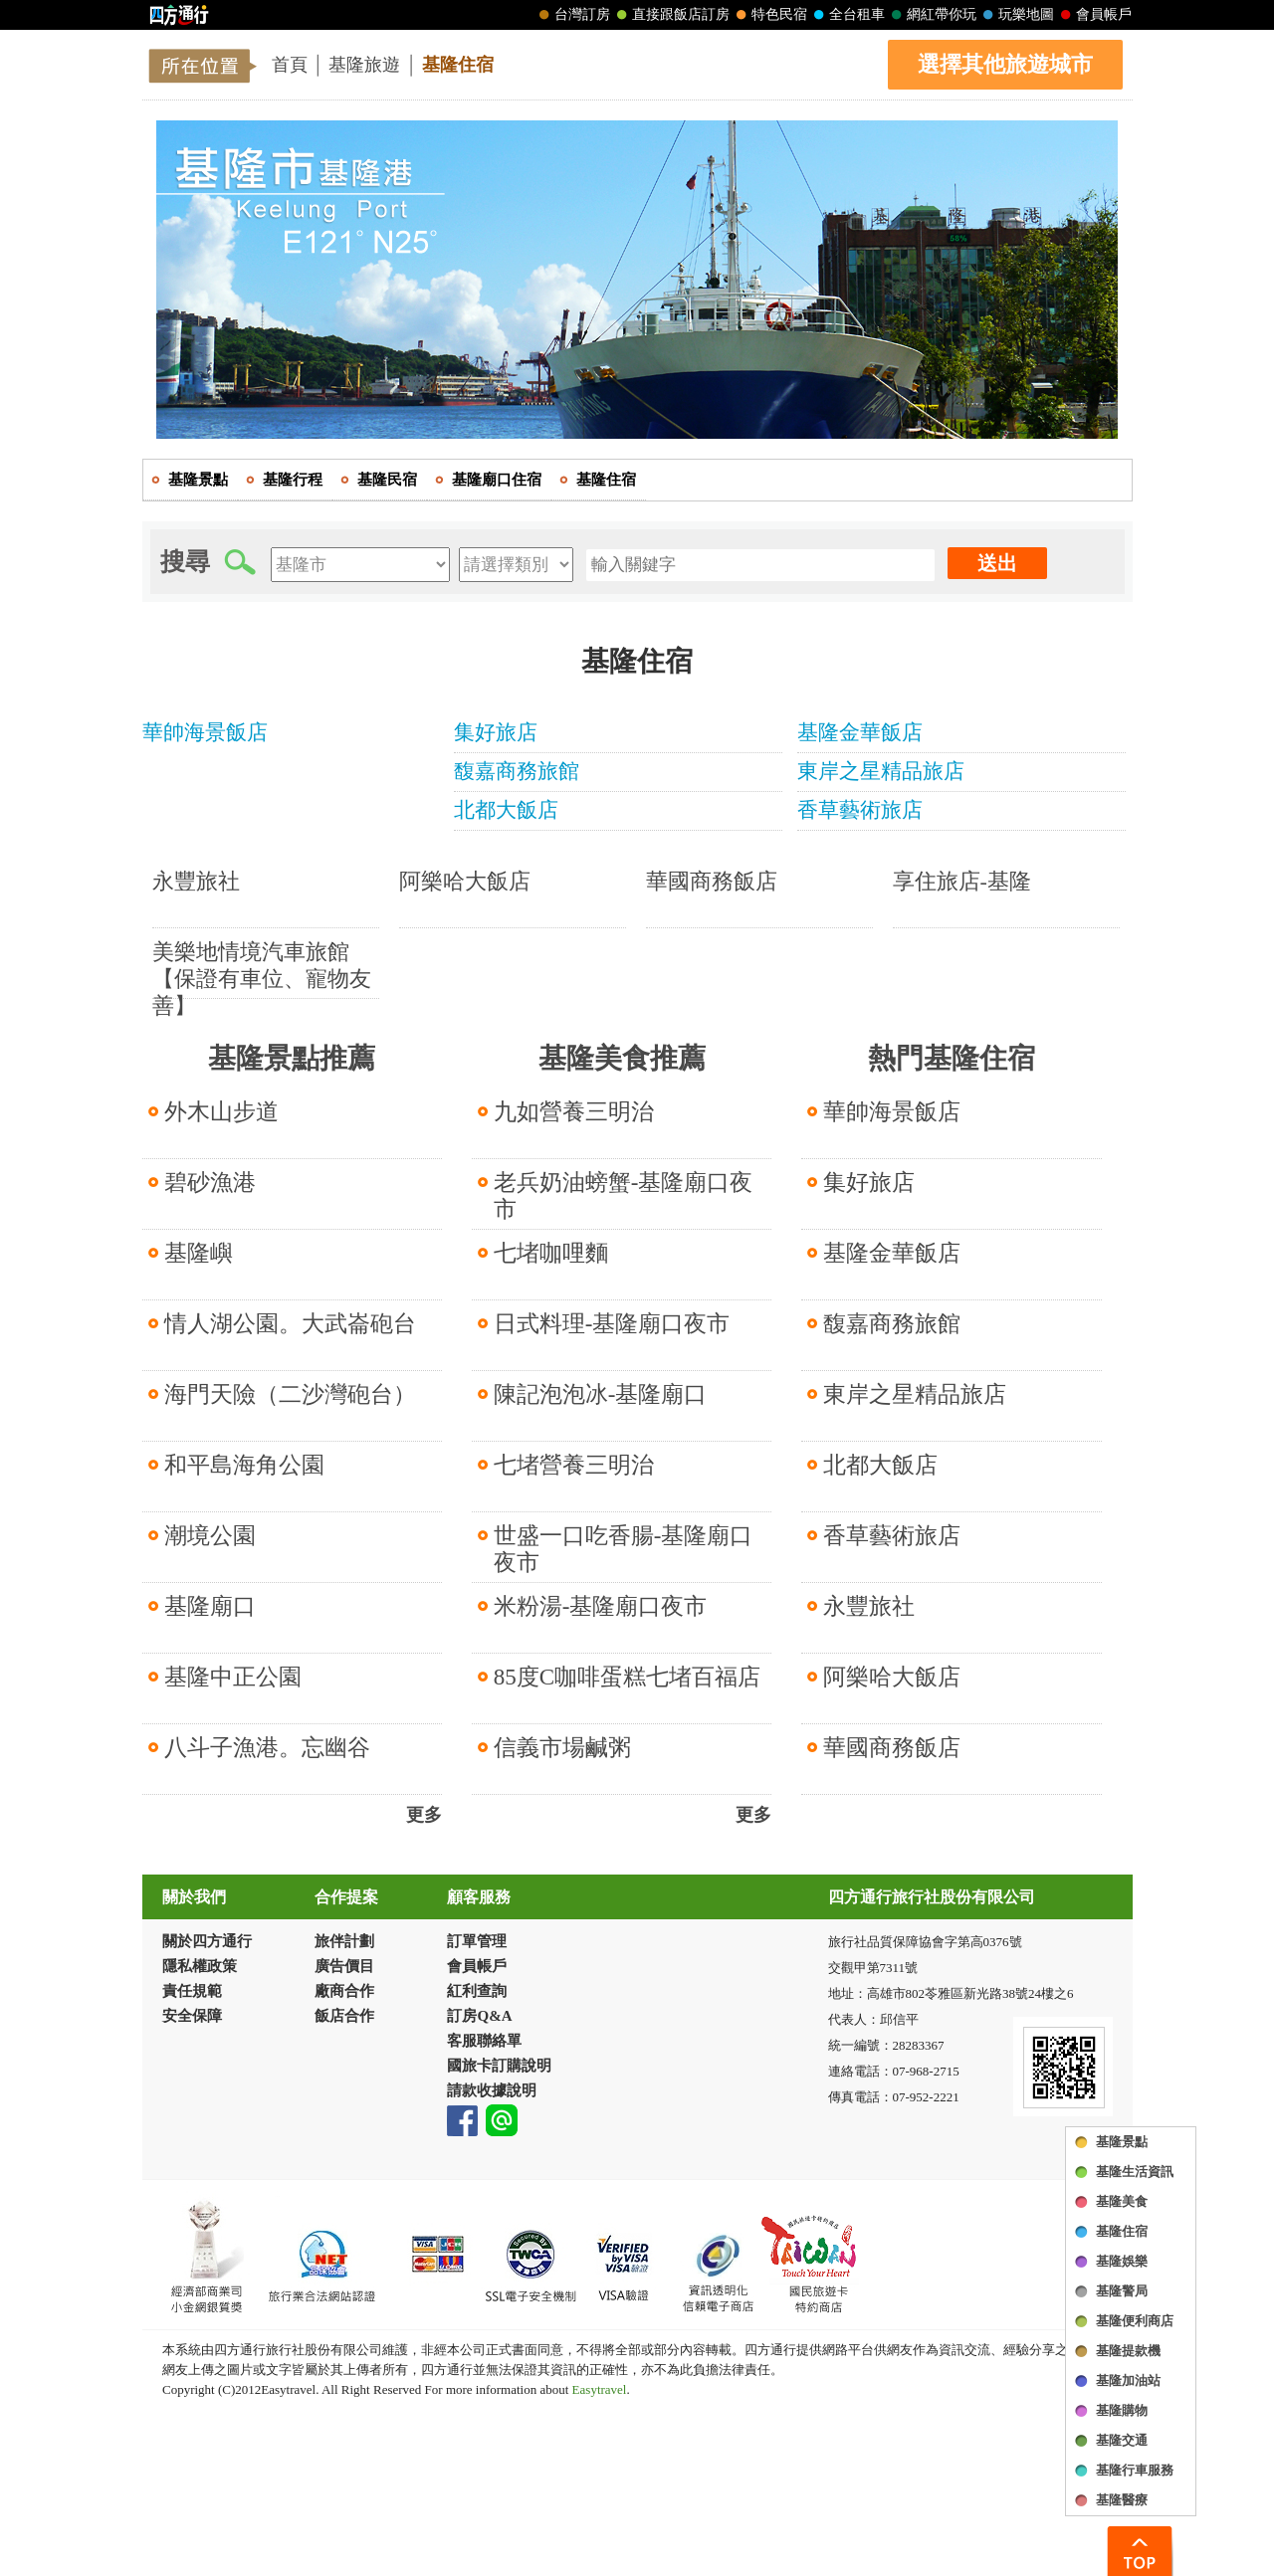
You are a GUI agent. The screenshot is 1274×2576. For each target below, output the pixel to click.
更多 (424, 1815)
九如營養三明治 (574, 1111)
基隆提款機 (1128, 2350)
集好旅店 (869, 1182)
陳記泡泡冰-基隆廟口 (601, 1394)
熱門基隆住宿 (951, 1058)
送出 (997, 563)
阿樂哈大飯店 (465, 881)
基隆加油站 (1128, 2380)
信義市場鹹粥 (562, 1747)
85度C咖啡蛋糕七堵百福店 (627, 1677)
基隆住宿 (458, 65)
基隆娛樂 (1122, 2261)
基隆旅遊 (364, 65)
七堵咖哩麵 (551, 1253)
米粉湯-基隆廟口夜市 (601, 1606)
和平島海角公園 (244, 1465)
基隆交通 (1122, 2440)
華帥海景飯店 (891, 1111)
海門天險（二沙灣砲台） (290, 1394)
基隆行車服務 (1134, 2470)
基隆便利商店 (1134, 2320)
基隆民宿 (387, 480)
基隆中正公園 (233, 1677)
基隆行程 (292, 480)
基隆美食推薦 (622, 1058)
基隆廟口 (210, 1606)
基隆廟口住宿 (496, 480)
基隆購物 (1122, 2410)
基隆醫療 (1122, 2499)
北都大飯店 (880, 1465)
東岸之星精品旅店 (914, 1394)
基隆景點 (1122, 2141)
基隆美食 (1122, 2201)
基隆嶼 (198, 1253)
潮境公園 (210, 1535)
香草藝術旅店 (891, 1535)
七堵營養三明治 (574, 1465)
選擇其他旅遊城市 (1005, 64)
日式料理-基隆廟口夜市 (612, 1323)
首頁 (290, 65)
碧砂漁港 (210, 1182)
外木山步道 (221, 1111)
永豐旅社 (196, 881)
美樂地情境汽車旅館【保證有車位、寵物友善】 (261, 978)
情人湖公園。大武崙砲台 (290, 1323)
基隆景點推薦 (291, 1058)
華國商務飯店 (711, 881)
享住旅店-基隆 (962, 881)
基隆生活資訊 (1134, 2171)
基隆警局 (1122, 2290)
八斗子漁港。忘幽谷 (267, 1747)
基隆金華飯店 (891, 1253)
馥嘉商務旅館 (891, 1323)
